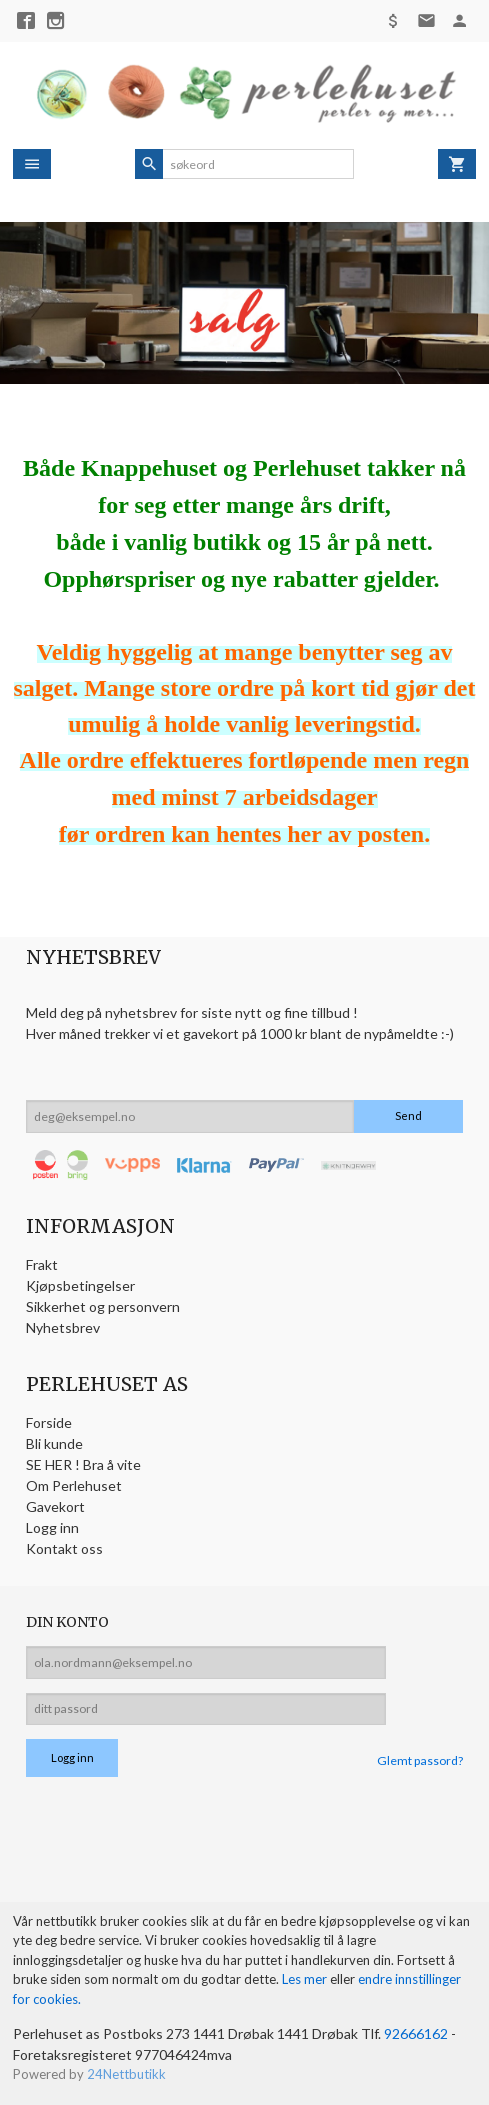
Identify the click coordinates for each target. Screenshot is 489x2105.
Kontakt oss (64, 1548)
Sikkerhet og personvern (103, 1306)
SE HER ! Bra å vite (83, 1464)
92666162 (416, 2033)
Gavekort (55, 1506)
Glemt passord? (420, 1760)
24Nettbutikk (126, 2074)
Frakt (42, 1264)
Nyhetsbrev (63, 1327)
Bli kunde (54, 1443)
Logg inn (52, 1527)
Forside (49, 1422)
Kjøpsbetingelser (80, 1285)
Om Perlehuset (74, 1485)
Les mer (306, 1979)
